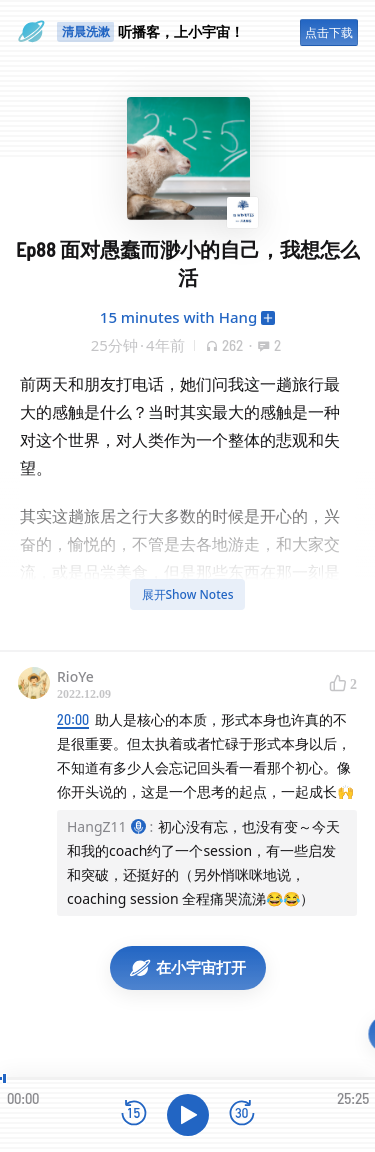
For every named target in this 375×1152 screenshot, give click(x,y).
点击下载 (329, 32)
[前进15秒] (242, 1114)
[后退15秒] (134, 1114)
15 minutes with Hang (178, 317)
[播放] (188, 1115)
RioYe (75, 676)
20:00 (73, 719)
